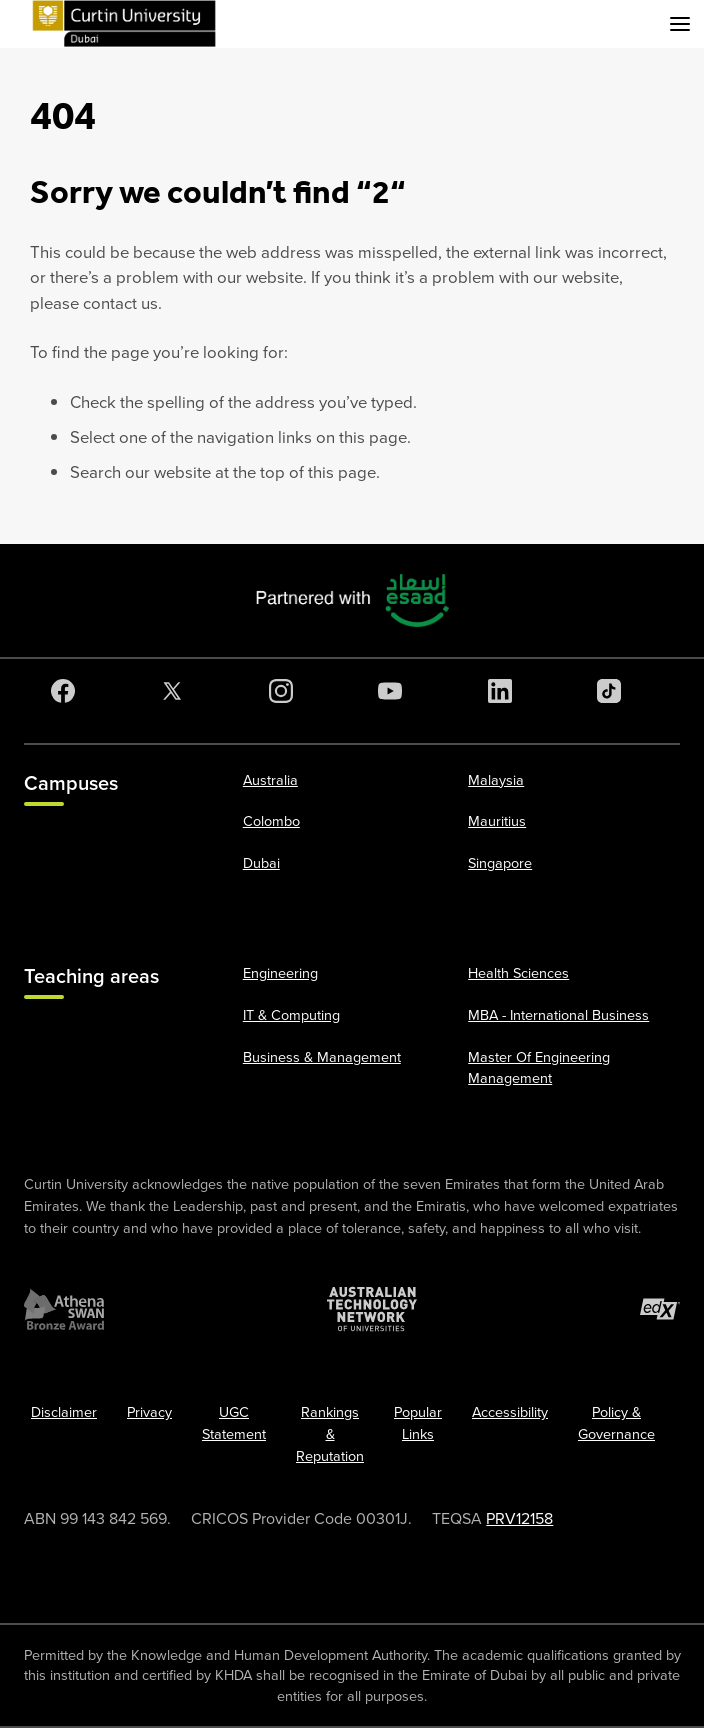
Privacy (149, 1412)
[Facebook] (67, 691)
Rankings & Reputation (330, 1433)
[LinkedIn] (504, 691)
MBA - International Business (558, 1015)
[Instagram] (285, 691)
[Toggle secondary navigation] (680, 24)
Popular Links (418, 1423)
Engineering (280, 973)
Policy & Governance (616, 1423)
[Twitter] (176, 691)
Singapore (500, 863)
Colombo (271, 821)
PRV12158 (519, 1518)
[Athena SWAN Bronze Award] (64, 1309)
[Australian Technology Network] (372, 1309)
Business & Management (322, 1057)
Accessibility (510, 1412)
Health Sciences (518, 973)
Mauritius (497, 821)
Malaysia (496, 780)
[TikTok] (613, 691)
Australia (270, 780)
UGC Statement (234, 1423)
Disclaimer (64, 1412)
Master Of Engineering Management (539, 1068)
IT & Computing (291, 1015)
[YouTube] (394, 691)
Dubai (261, 863)
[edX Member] (660, 1309)
